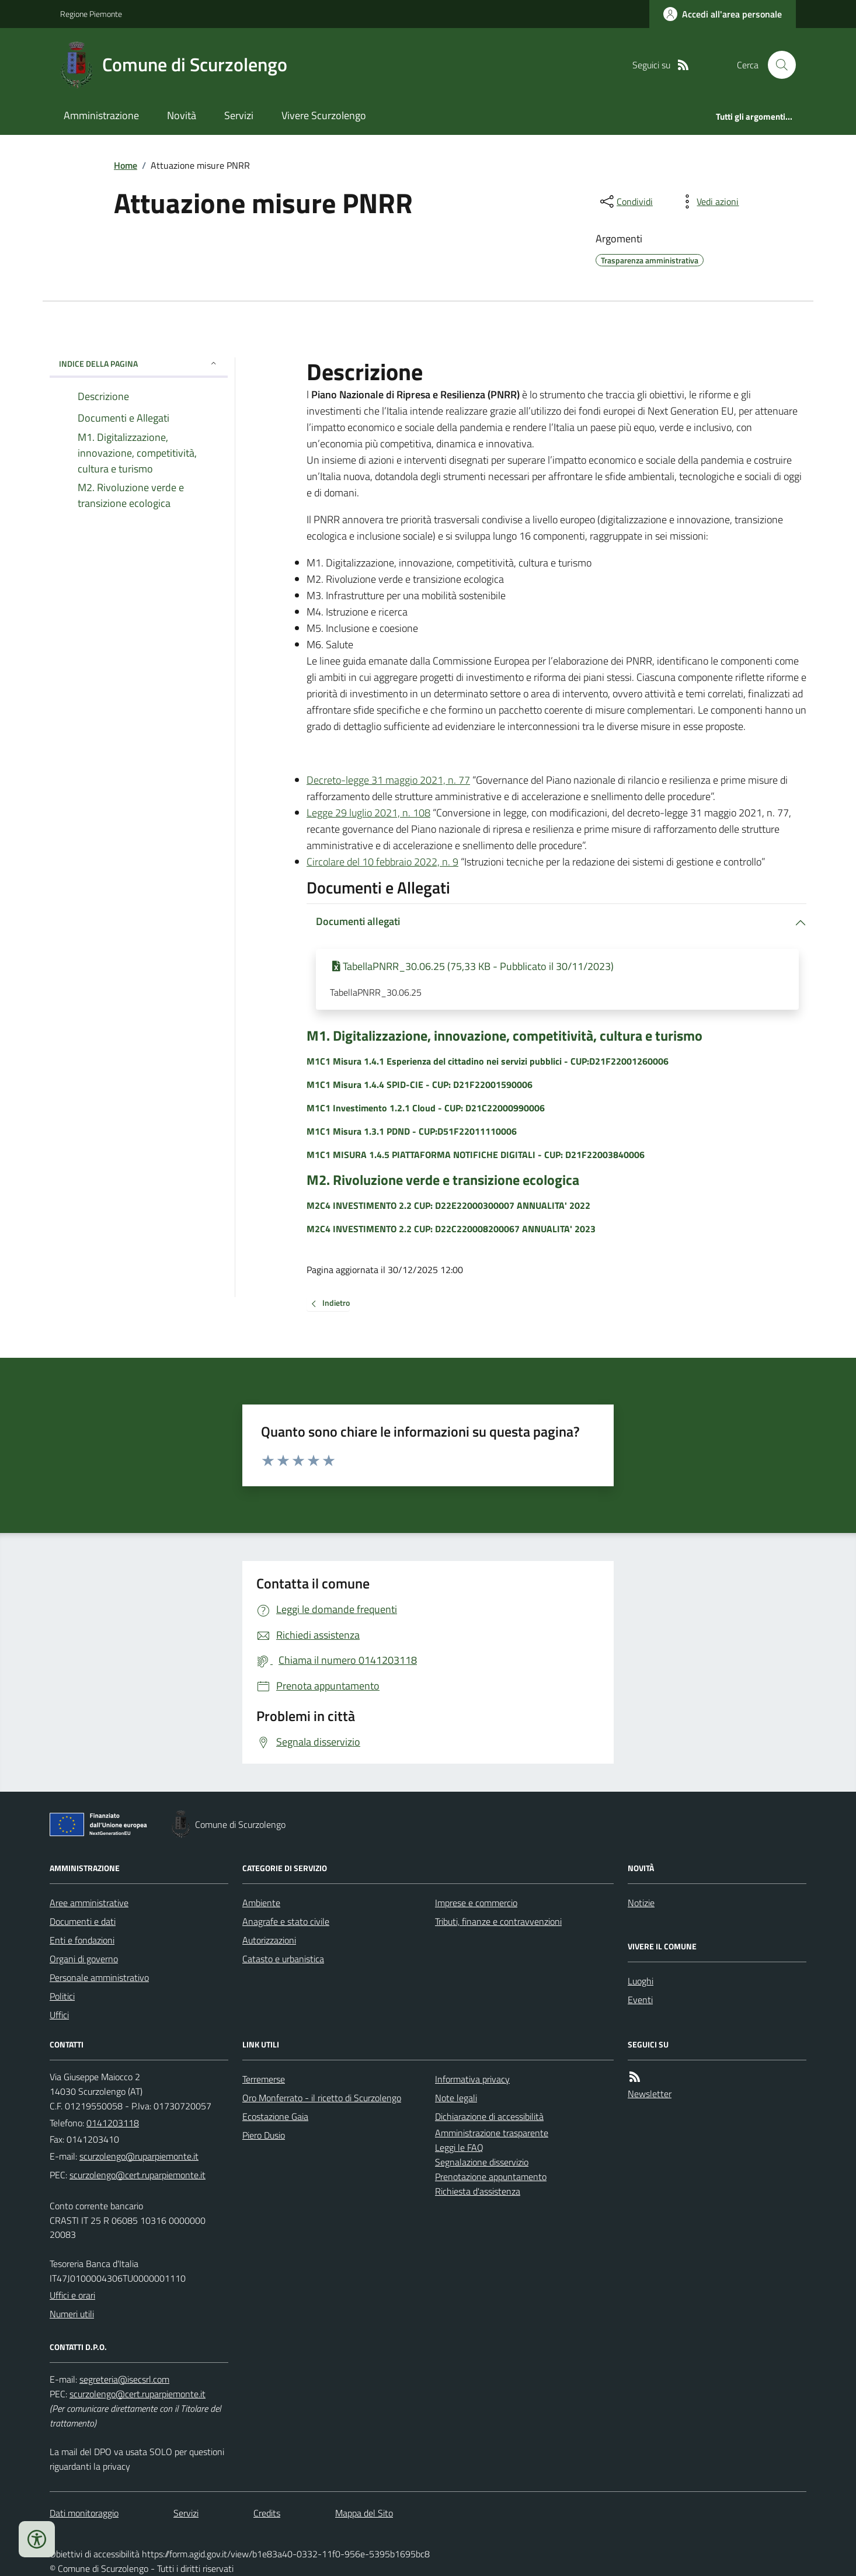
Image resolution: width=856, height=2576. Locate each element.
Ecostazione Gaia (275, 2116)
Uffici (59, 2015)
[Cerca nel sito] (777, 65)
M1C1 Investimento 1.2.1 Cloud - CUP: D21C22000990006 (426, 1108)
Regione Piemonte (91, 14)
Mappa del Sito (364, 2513)
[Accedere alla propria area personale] (722, 14)
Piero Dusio (263, 2135)
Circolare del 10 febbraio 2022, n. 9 (382, 862)
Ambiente (261, 1903)
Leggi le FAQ (459, 2147)
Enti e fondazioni (82, 1940)
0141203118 (112, 2123)
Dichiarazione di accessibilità (489, 2116)
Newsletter (649, 2094)
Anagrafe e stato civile (285, 1921)
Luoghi (640, 1981)
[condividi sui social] (625, 201)
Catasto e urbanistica (283, 1959)
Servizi (238, 115)
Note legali (456, 2098)
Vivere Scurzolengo (323, 115)
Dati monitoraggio (84, 2513)
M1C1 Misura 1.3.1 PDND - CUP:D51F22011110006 (412, 1131)
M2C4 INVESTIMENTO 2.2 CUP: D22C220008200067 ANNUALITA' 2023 (451, 1229)
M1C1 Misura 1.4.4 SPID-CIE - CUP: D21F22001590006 (420, 1084)
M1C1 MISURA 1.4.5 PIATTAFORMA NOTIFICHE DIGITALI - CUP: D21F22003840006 (476, 1155)
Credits (266, 2513)
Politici (62, 1996)
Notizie (641, 1903)
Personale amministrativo (99, 1977)
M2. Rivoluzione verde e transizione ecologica (443, 1180)
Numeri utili (72, 2314)
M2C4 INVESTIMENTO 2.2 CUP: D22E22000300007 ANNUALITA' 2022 (448, 1205)
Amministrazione (101, 115)
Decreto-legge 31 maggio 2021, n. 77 (388, 780)
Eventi (640, 2000)
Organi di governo (84, 1959)
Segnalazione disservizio (481, 2162)
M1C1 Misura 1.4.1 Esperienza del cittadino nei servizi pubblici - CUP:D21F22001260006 (488, 1061)
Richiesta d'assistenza (477, 2191)
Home (125, 165)
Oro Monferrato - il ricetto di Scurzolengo (321, 2098)
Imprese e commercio (476, 1903)
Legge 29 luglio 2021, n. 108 (368, 813)
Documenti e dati (83, 1921)
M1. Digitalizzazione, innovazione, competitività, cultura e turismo (504, 1036)
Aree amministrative (89, 1903)
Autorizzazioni (269, 1940)
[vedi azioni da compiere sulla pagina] (708, 201)
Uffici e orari (72, 2295)
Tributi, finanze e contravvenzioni (498, 1921)
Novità (181, 115)
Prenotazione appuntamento (491, 2177)
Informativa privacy (472, 2079)
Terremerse (263, 2079)
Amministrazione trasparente (491, 2133)
